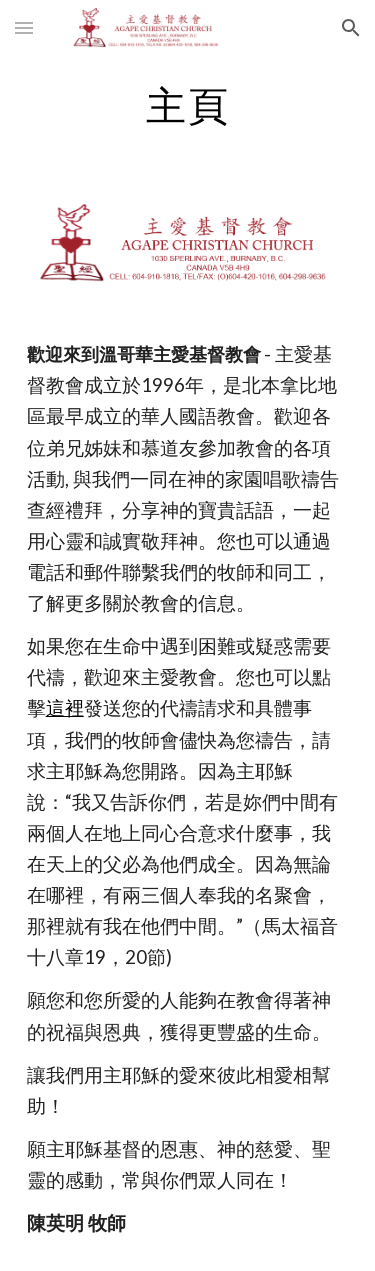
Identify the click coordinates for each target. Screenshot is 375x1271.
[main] (188, 105)
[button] (24, 27)
